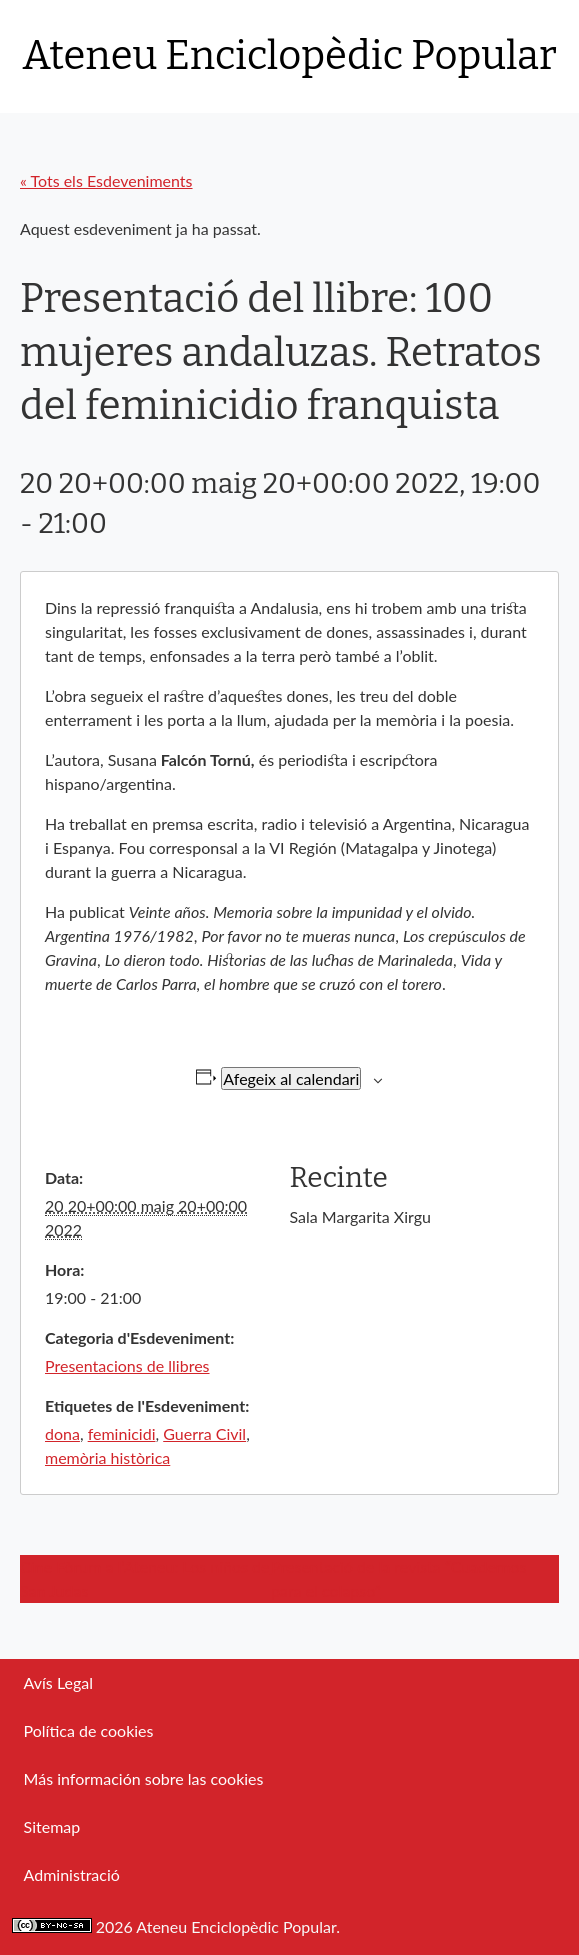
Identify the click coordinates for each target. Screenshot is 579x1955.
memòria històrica (107, 1457)
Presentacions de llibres (127, 1365)
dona (62, 1433)
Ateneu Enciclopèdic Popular (289, 56)
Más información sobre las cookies (144, 1778)
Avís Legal (58, 1682)
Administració (72, 1874)
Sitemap (52, 1826)
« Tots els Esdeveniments (106, 180)
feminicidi (122, 1433)
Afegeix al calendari (291, 1078)
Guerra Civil (204, 1433)
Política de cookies (89, 1730)
